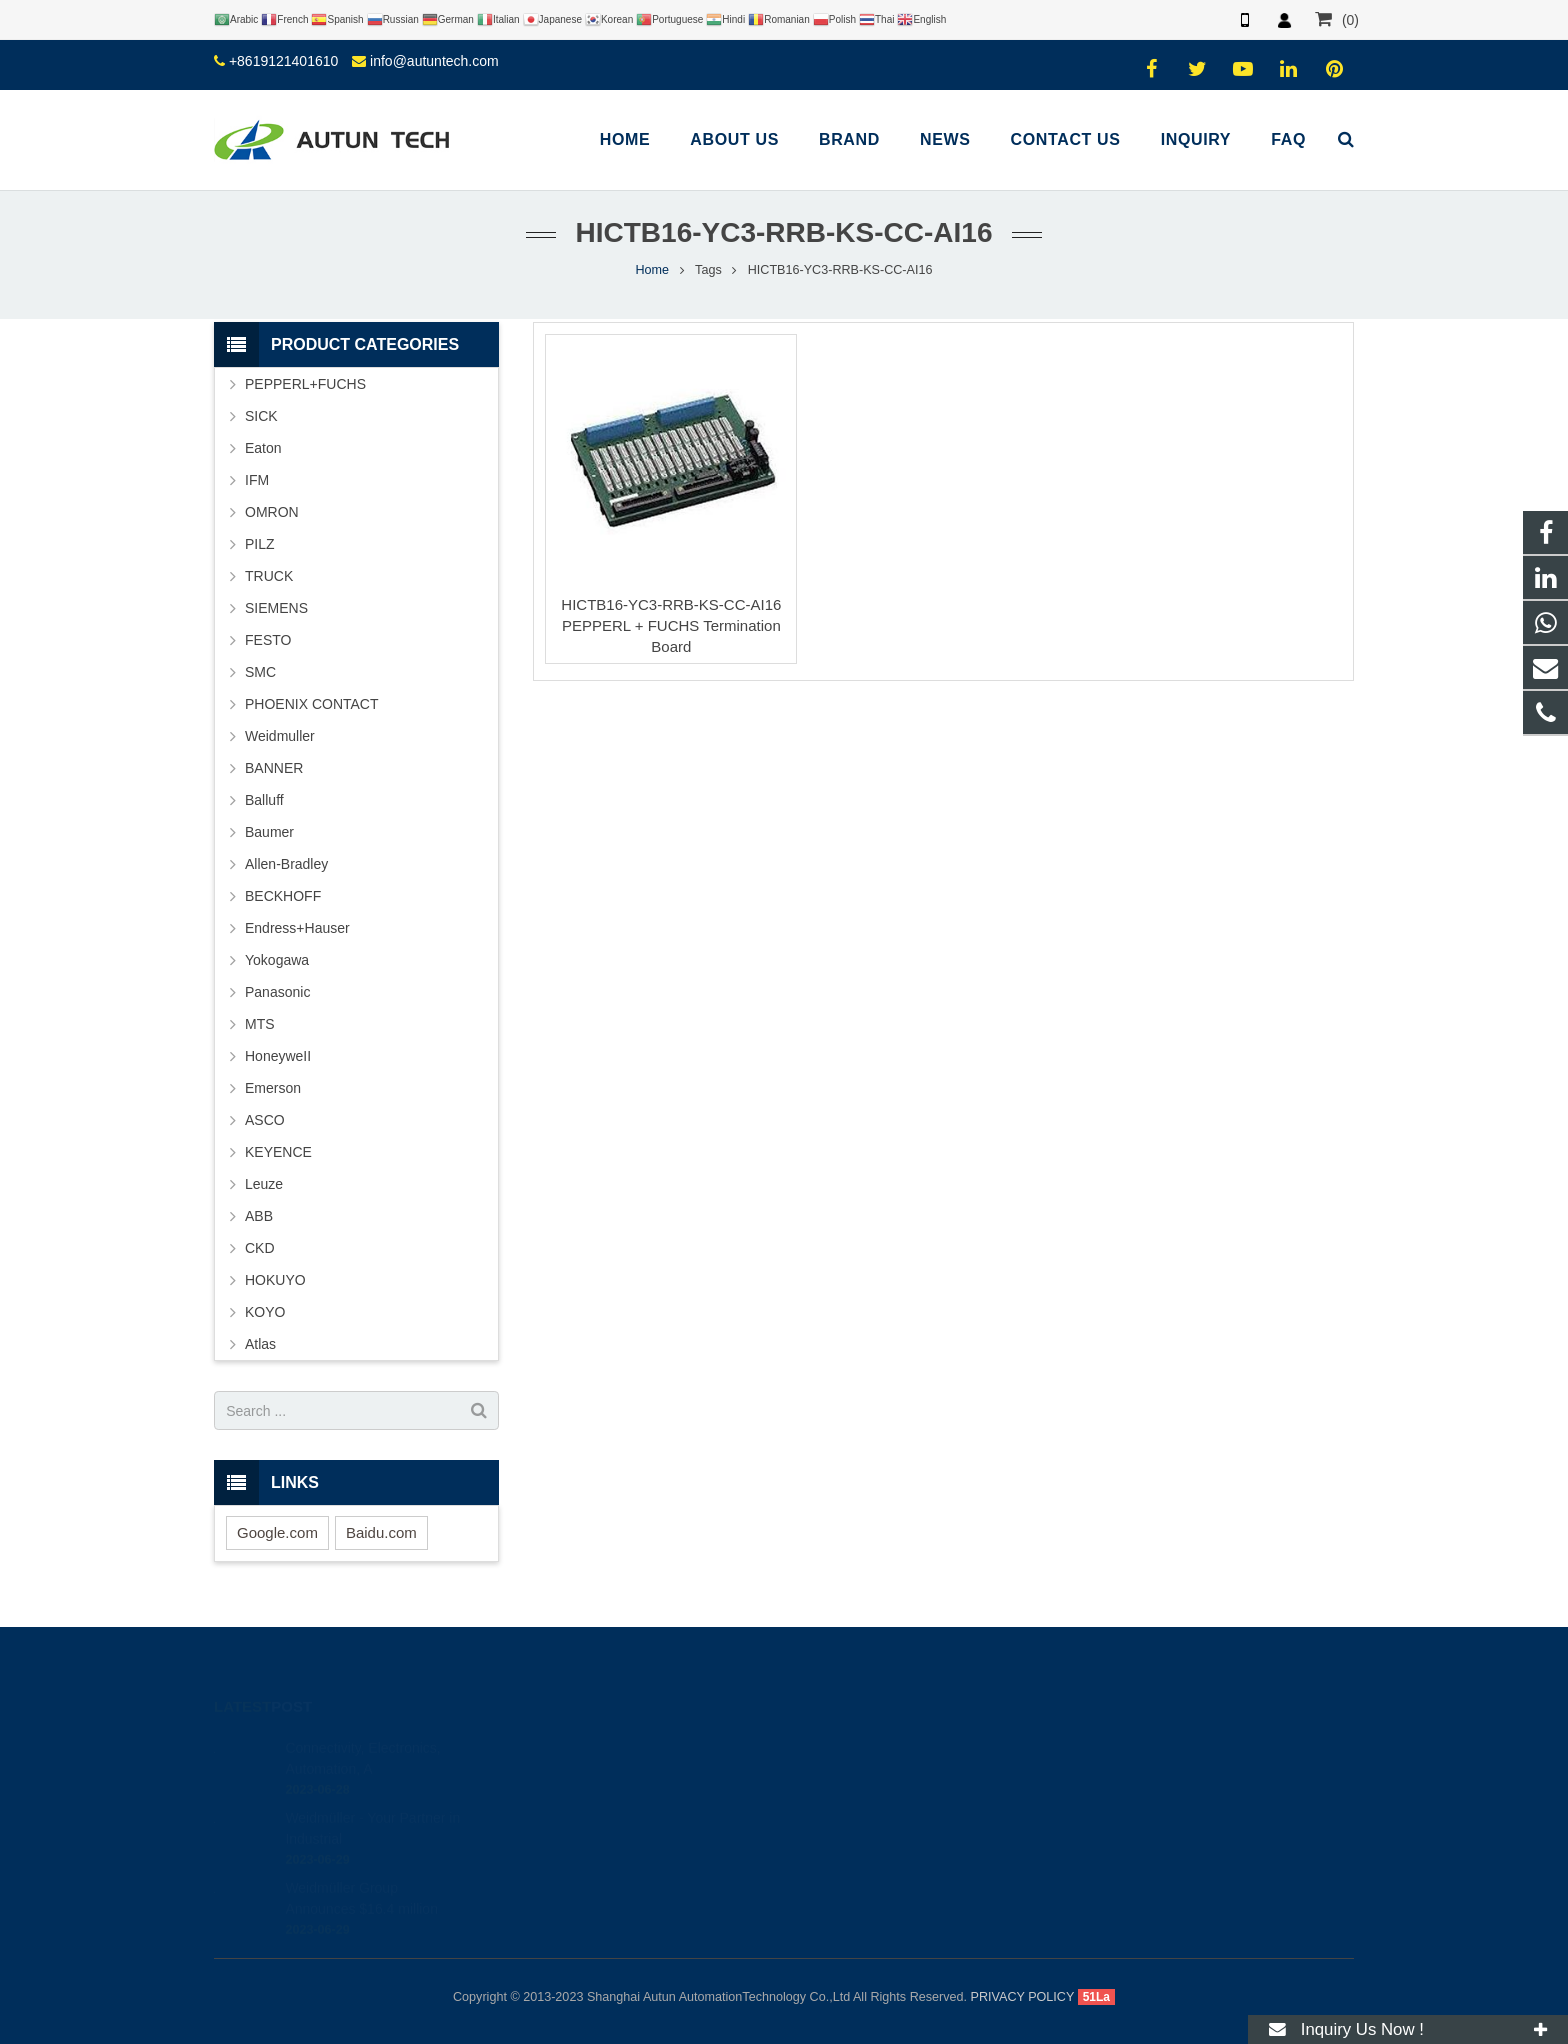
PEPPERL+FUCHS (305, 384)
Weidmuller (280, 736)
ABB (259, 1216)
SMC (260, 672)
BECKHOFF (283, 896)
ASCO (265, 1120)
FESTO (268, 640)
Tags (708, 270)
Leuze (264, 1184)
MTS (260, 1024)
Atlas (260, 1344)
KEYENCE (278, 1152)
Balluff (264, 800)
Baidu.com (381, 1532)
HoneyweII (278, 1056)
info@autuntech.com (434, 61)
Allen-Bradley (286, 864)
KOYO (265, 1312)
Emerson (273, 1088)
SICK (261, 416)
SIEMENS (276, 608)
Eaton (263, 448)
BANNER (274, 768)
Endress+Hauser (297, 928)
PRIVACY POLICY (1023, 1997)
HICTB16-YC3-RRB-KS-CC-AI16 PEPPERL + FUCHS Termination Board (671, 625)
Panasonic (277, 992)
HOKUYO (275, 1280)
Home (653, 270)
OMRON (272, 512)
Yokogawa (277, 960)
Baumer (269, 832)
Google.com (277, 1532)
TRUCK (269, 576)
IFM (257, 480)
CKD (260, 1248)
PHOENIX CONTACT (312, 704)
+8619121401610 (283, 61)
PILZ (260, 544)
